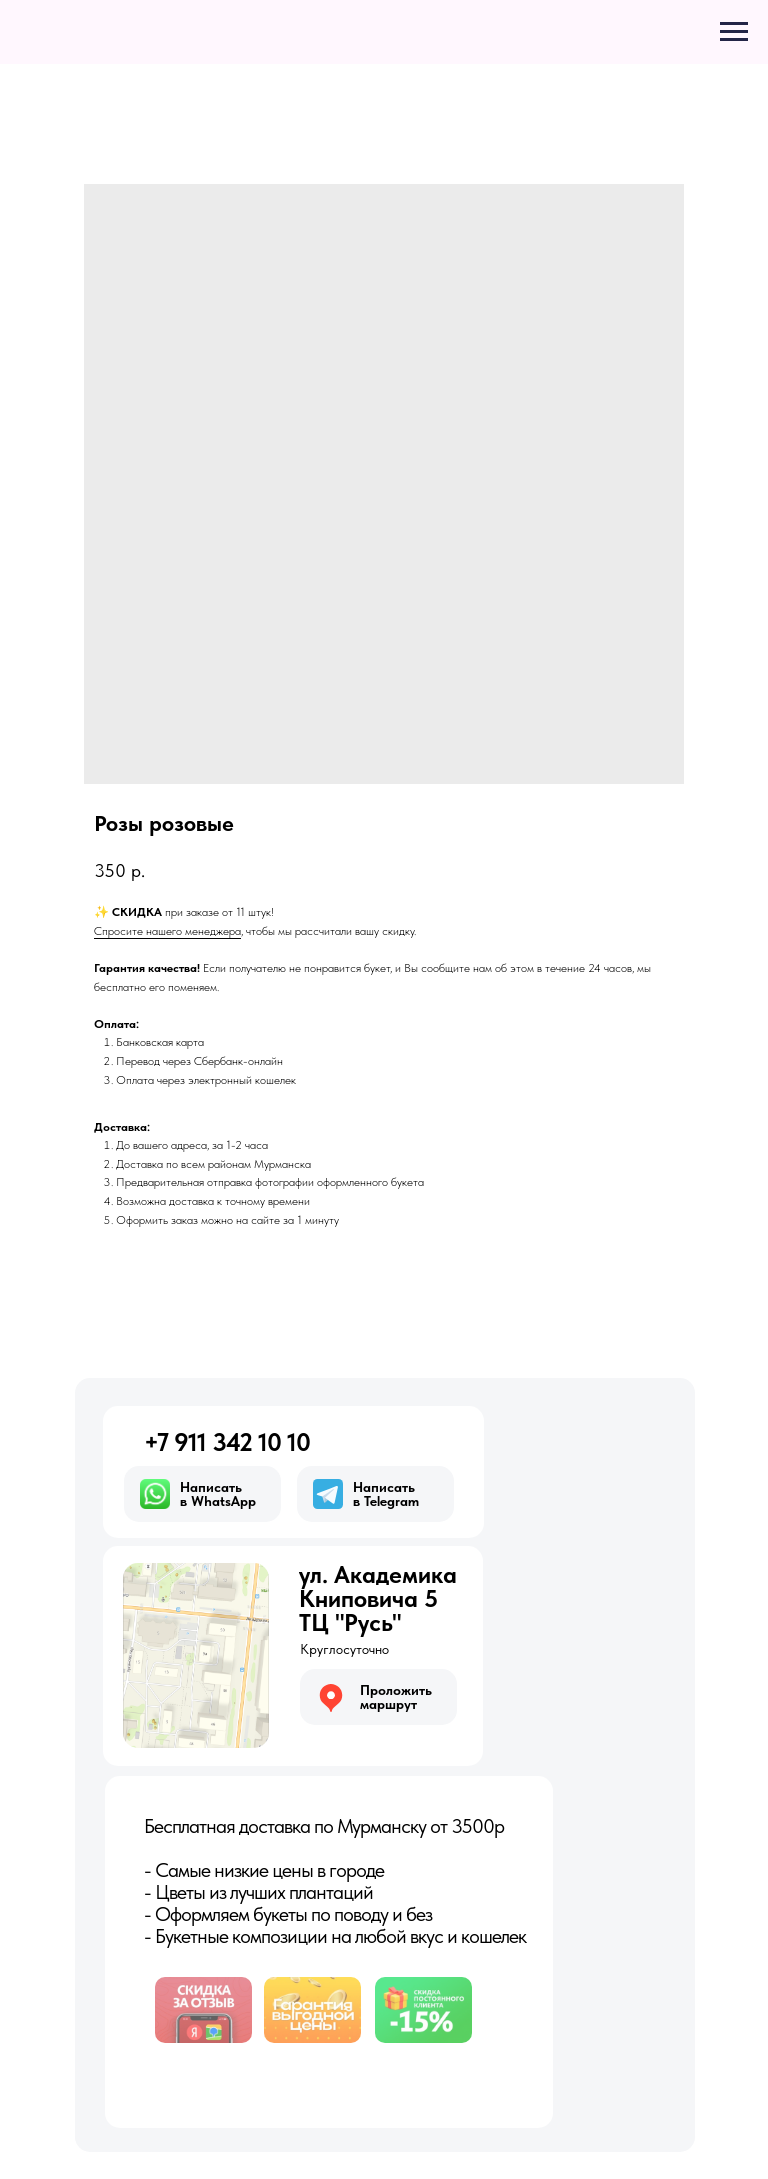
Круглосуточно (344, 1649)
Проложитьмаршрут (396, 1697)
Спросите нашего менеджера (167, 931)
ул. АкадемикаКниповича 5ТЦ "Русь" (378, 1598)
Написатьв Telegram (386, 1494)
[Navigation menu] (734, 32)
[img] (196, 1655)
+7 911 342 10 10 (227, 1442)
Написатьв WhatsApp (218, 1494)
